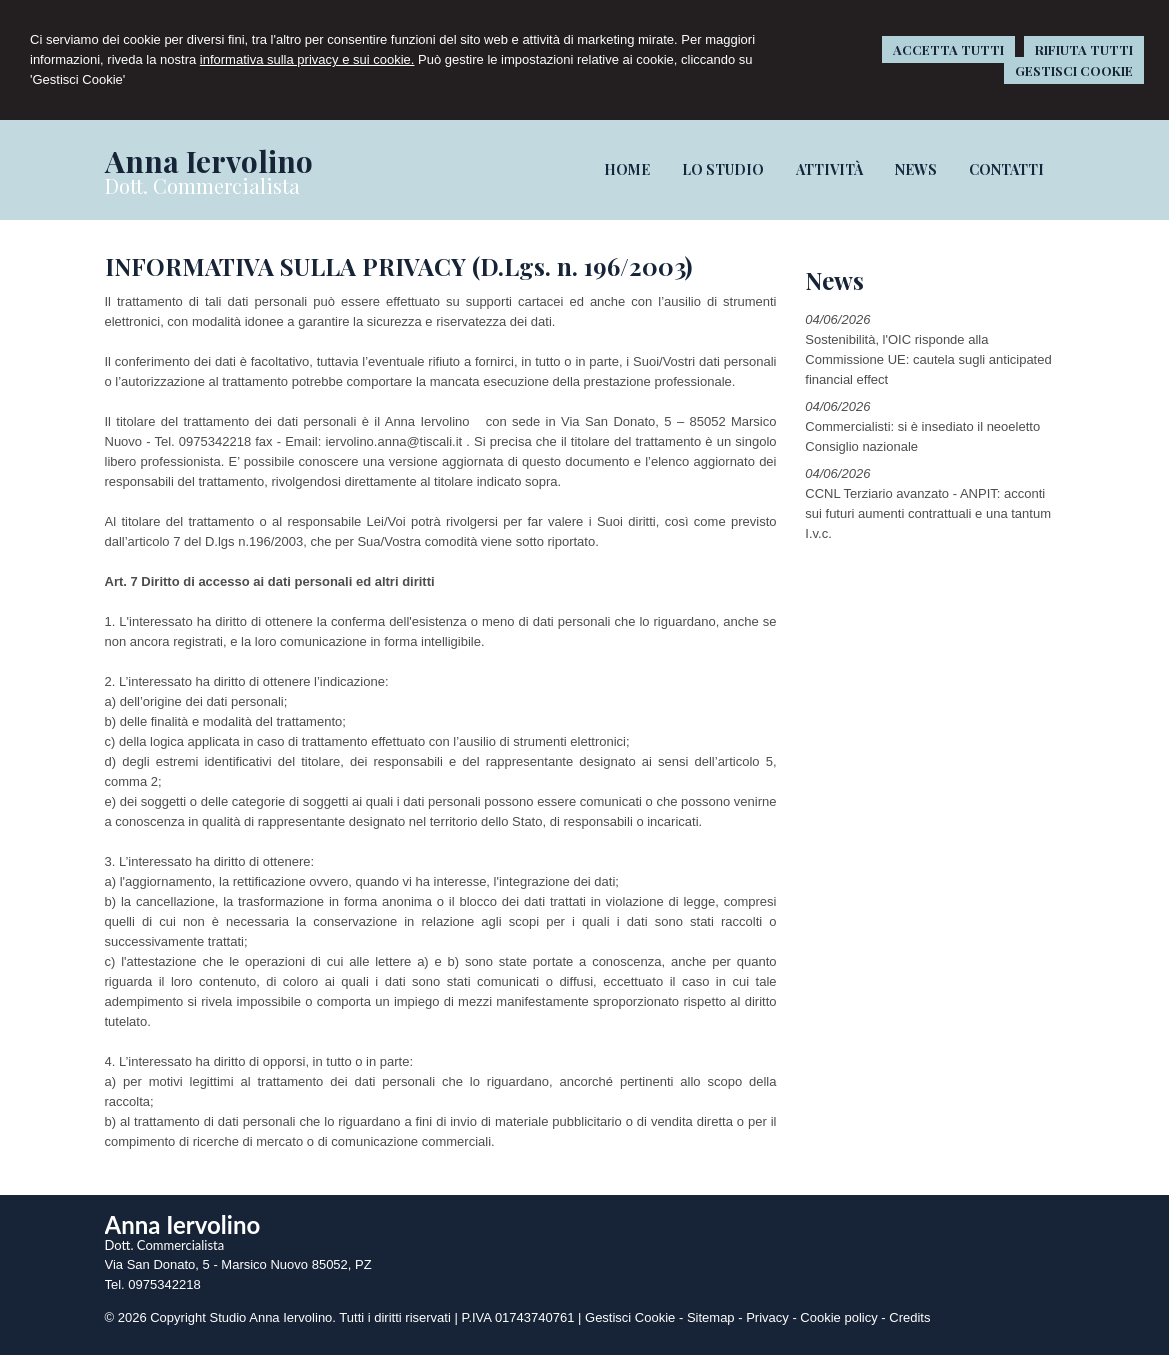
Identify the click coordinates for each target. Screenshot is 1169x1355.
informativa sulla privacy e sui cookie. (307, 59)
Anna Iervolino (208, 161)
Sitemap (711, 1317)
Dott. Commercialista (201, 185)
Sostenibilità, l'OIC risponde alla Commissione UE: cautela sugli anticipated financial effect (928, 359)
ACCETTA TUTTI (948, 49)
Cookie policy (838, 1317)
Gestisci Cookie (630, 1317)
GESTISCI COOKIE (1074, 70)
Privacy (767, 1317)
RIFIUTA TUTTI (1084, 49)
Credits (909, 1317)
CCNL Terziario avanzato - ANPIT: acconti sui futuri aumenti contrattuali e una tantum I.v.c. (928, 513)
